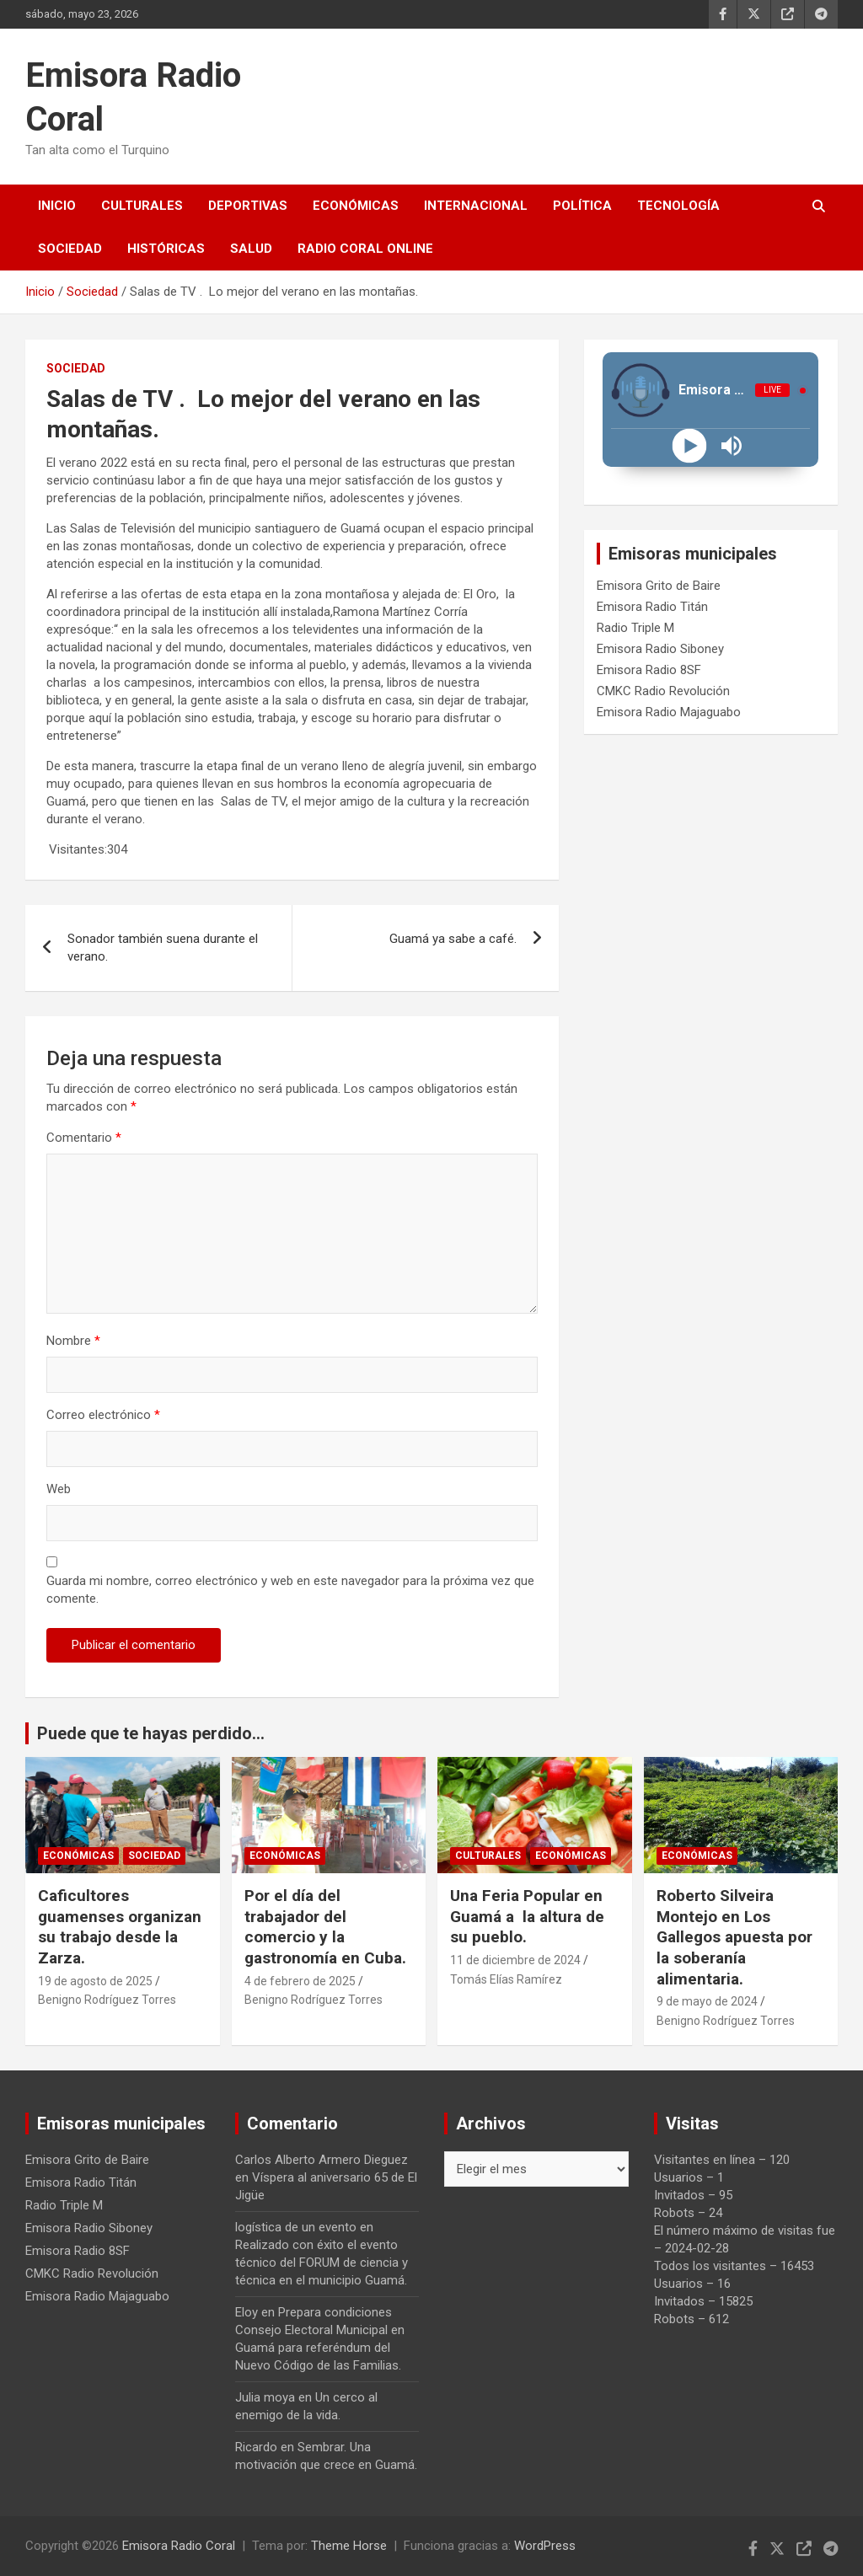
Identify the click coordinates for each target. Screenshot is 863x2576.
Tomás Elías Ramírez (506, 1979)
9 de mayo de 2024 (707, 2001)
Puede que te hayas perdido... (151, 1733)
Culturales (142, 205)
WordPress (545, 2545)
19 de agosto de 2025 (95, 1981)
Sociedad (70, 248)
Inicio (57, 205)
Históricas (166, 248)
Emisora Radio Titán (652, 606)
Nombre (73, 1340)
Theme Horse (349, 2545)
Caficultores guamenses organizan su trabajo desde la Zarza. (119, 1927)
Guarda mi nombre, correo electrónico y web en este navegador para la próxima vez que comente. (290, 1589)
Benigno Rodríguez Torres (107, 1999)
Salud (251, 248)
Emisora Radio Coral (178, 2545)
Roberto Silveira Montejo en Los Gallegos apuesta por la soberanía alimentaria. (734, 1937)
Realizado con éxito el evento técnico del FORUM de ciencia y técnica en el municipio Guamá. (321, 2262)
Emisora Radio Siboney (660, 648)
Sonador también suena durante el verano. (162, 947)
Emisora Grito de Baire (659, 585)
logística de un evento (295, 2227)
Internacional (476, 205)
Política (582, 205)
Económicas (356, 205)
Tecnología (678, 205)
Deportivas (247, 205)
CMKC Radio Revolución (663, 691)
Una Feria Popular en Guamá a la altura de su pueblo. (527, 1916)
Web (58, 1489)
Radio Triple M (635, 627)
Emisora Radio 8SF (649, 669)
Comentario (83, 1137)
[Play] (689, 446)
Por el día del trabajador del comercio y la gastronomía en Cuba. (325, 1927)
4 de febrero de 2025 (300, 1981)
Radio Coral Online (365, 248)
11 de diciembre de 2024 (515, 1960)
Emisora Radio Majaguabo (669, 712)
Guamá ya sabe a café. (453, 938)
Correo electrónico (103, 1414)
